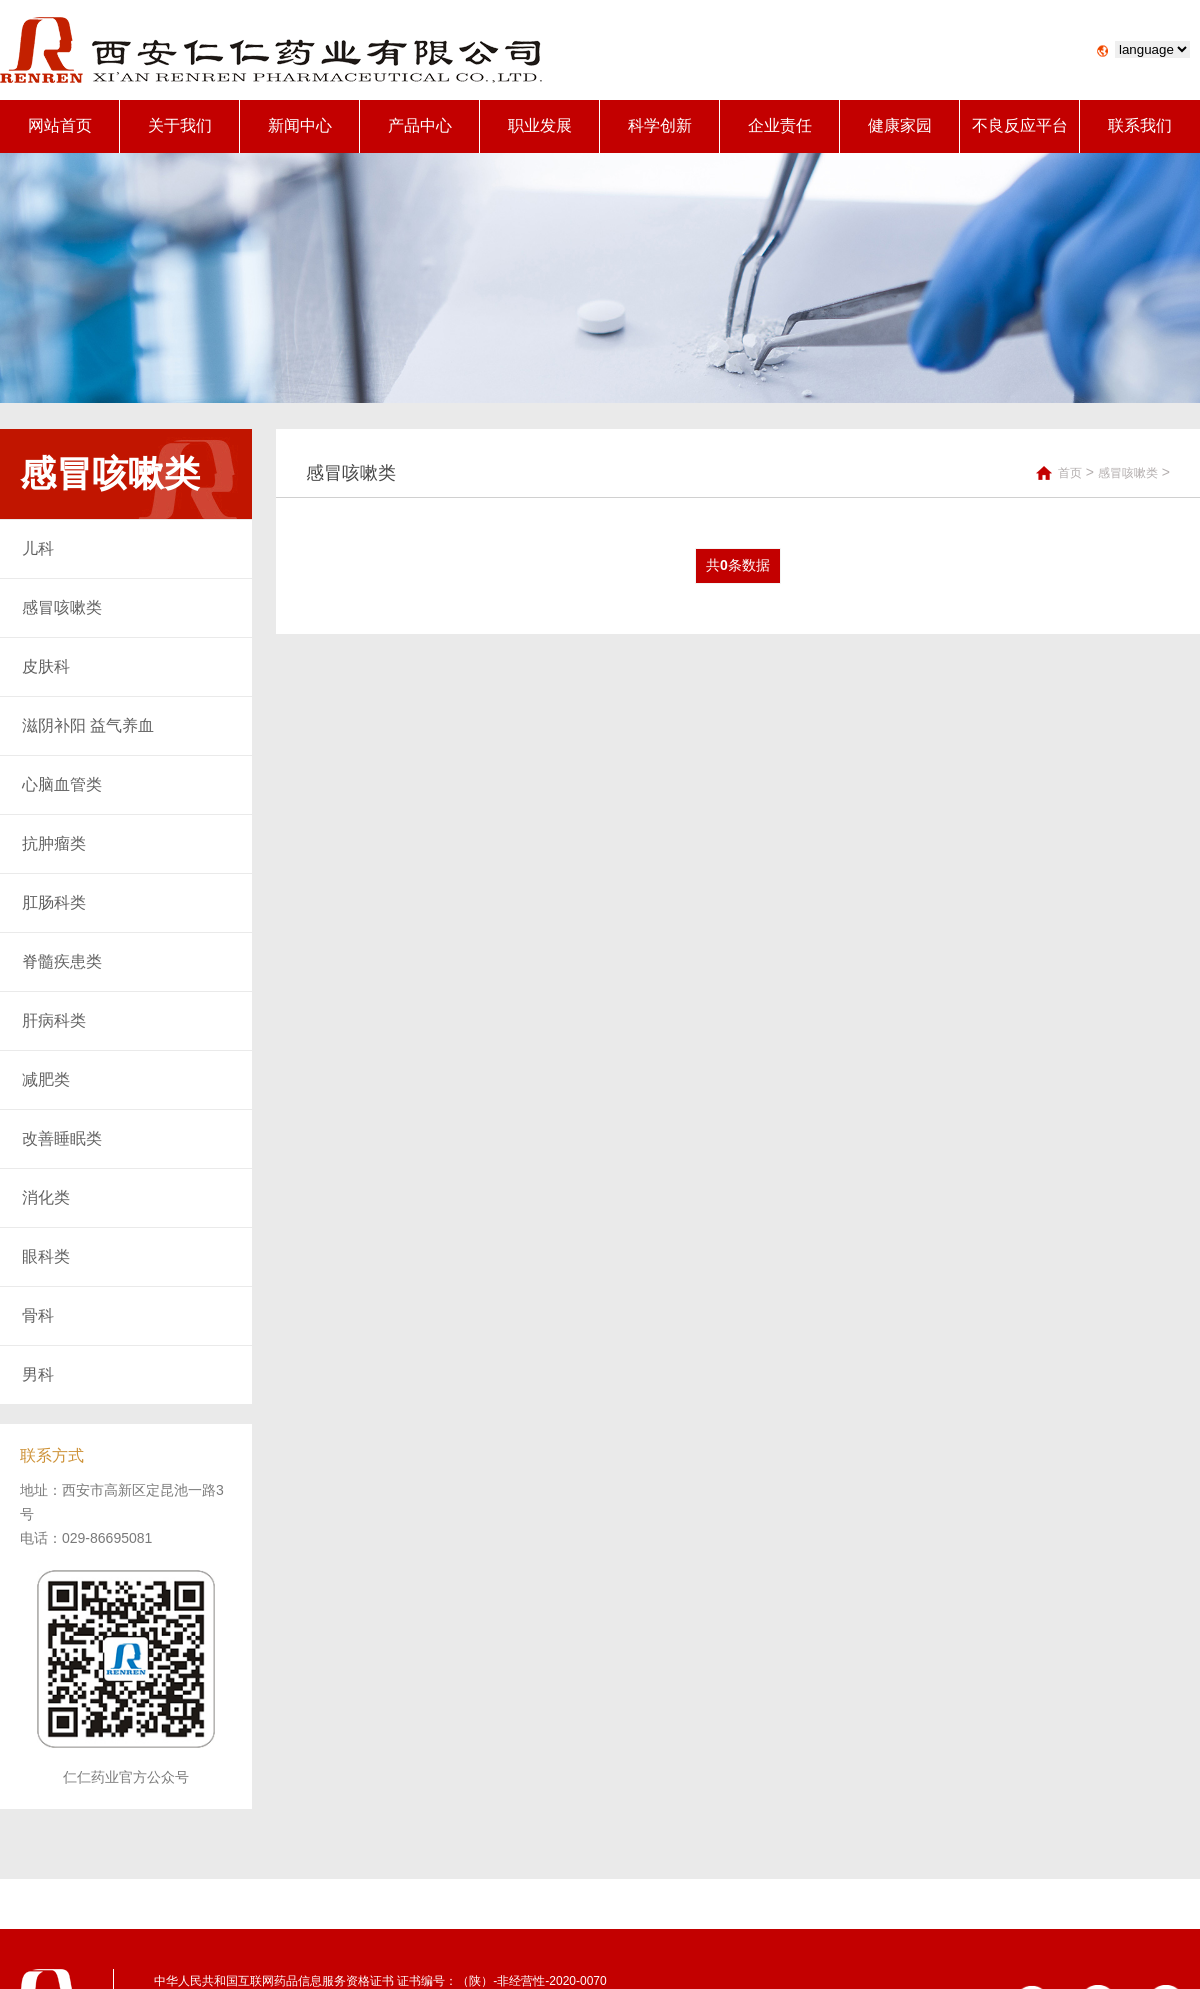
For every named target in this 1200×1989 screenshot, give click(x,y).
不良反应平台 (1020, 125)
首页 (1070, 473)
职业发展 (540, 125)
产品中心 (420, 125)
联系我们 (1140, 125)
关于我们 (180, 125)
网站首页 (60, 125)
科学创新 (660, 125)
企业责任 (780, 125)
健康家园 (900, 125)
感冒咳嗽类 (1128, 473)
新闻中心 (300, 125)
